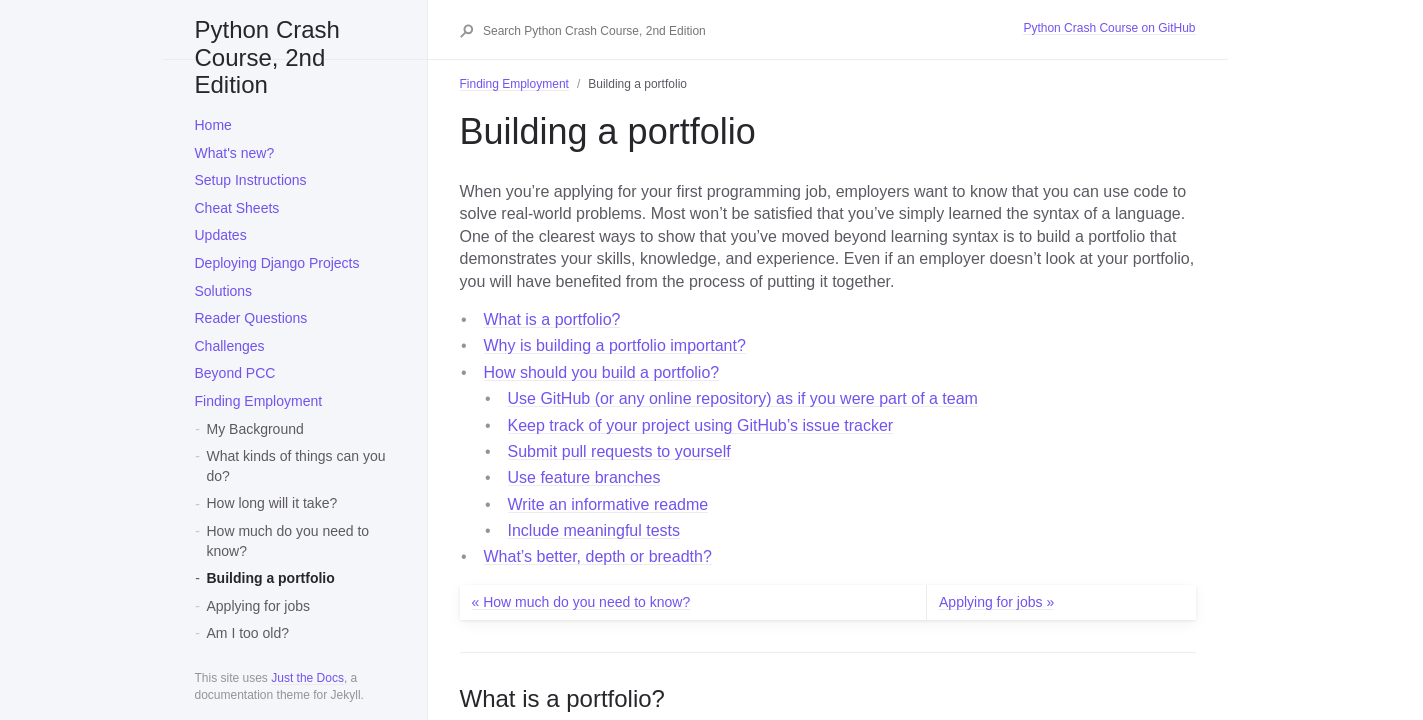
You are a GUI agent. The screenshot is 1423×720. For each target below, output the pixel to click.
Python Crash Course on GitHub (1109, 28)
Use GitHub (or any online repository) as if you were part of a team (743, 398)
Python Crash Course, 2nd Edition (267, 38)
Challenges (230, 346)
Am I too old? (248, 633)
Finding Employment (259, 401)
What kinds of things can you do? (296, 466)
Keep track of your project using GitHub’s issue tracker (701, 425)
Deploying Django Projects (277, 263)
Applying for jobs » (996, 602)
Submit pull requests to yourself (619, 451)
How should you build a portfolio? (602, 372)
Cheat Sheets (237, 208)
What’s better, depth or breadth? (598, 556)
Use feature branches (584, 477)
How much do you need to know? (288, 541)
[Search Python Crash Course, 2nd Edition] (752, 31)
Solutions (224, 291)
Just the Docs (307, 678)
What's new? (235, 153)
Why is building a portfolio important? (615, 345)
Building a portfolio (271, 578)
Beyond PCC (235, 373)
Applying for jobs (259, 606)
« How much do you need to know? (581, 602)
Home (213, 125)
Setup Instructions (251, 180)
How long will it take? (272, 503)
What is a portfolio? (552, 319)
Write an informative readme (608, 504)
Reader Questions (251, 318)
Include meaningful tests (594, 530)
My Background (255, 429)
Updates (221, 235)
